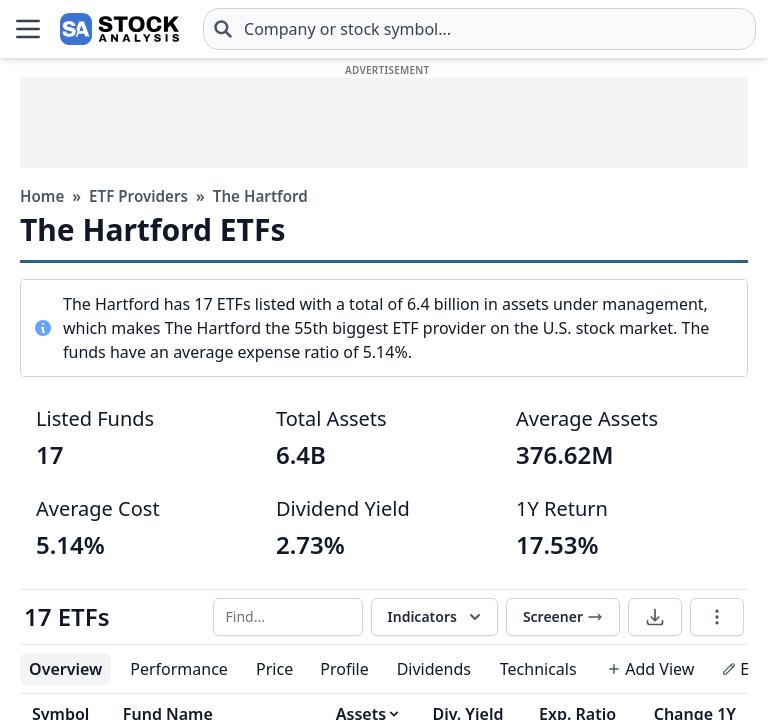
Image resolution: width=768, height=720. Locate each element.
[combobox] (479, 29)
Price (274, 669)
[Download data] (655, 617)
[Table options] (717, 617)
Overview (65, 669)
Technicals (538, 669)
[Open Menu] (28, 29)
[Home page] (119, 29)
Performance (179, 669)
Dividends (434, 669)
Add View (650, 669)
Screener (563, 616)
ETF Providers (138, 196)
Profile (344, 669)
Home (42, 196)
